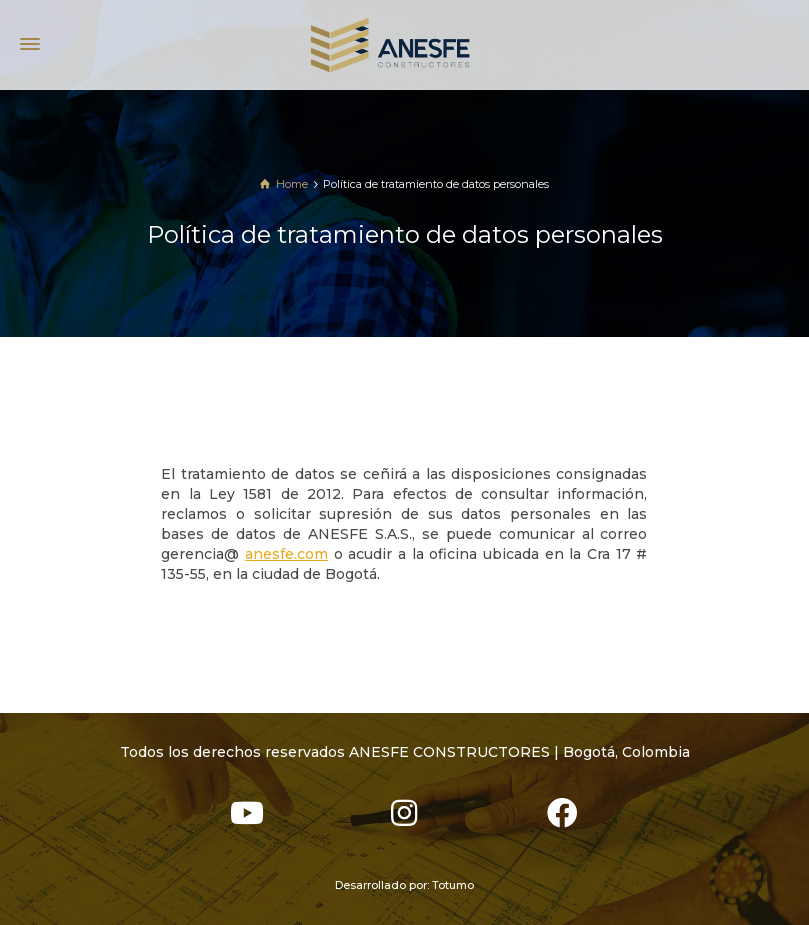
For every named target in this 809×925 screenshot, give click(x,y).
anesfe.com (286, 554)
